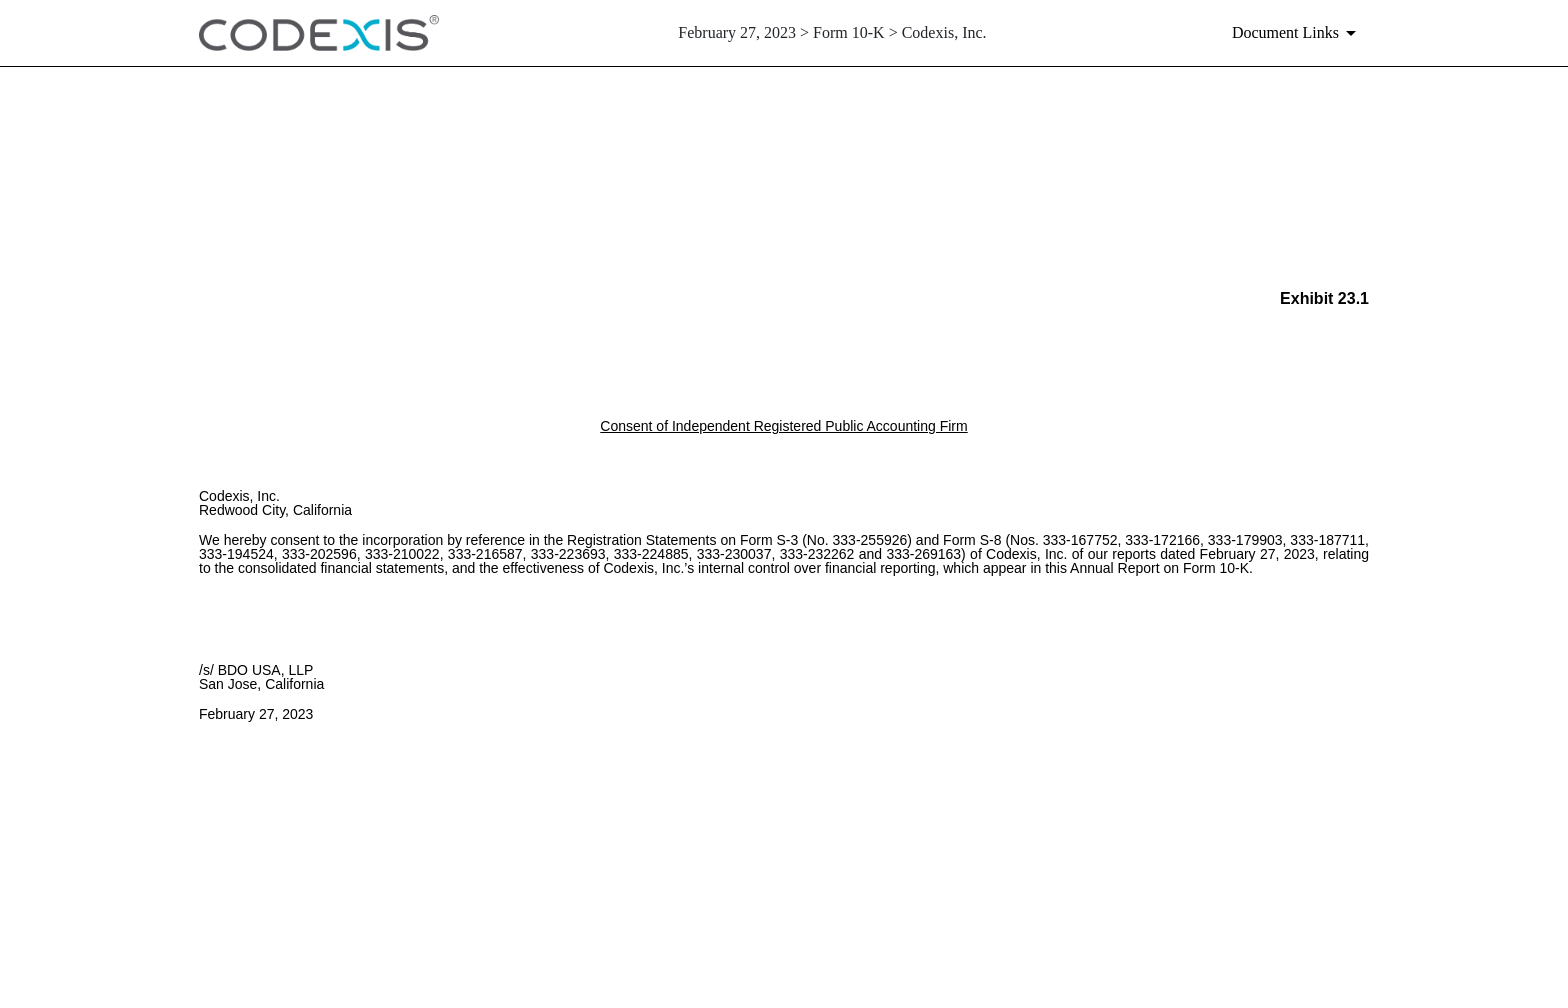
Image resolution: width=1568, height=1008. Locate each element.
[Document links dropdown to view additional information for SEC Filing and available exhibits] (1297, 33)
